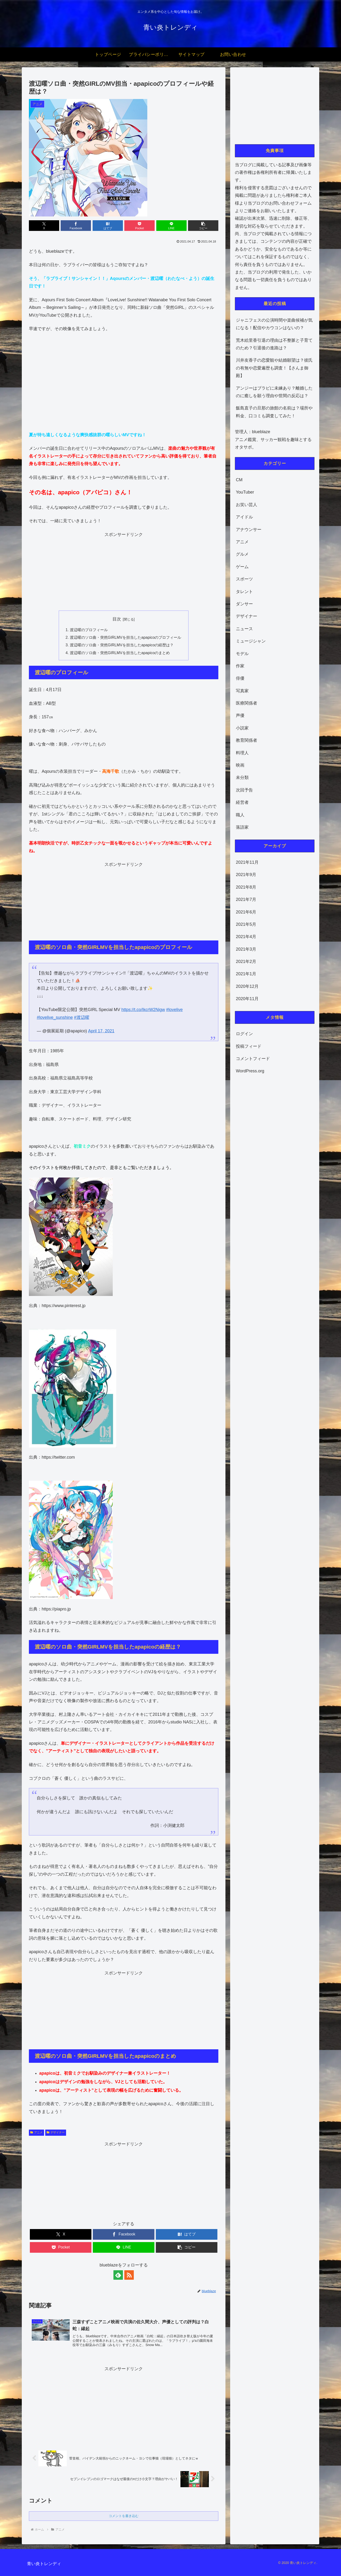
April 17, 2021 (101, 1031)
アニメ (36, 2132)
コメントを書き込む (124, 2516)
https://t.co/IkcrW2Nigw (143, 1009)
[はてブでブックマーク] (108, 225)
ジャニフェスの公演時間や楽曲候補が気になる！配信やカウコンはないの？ (274, 324)
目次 (116, 619)
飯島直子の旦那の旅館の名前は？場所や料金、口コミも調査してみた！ (274, 412)
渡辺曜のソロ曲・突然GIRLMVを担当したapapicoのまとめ (120, 653)
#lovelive (174, 1009)
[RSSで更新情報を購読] (129, 2275)
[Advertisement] (123, 571)
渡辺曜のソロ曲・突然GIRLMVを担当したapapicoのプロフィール (125, 637)
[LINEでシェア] (171, 225)
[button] (203, 225)
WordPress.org (250, 1071)
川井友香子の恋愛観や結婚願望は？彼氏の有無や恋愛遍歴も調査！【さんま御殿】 (274, 368)
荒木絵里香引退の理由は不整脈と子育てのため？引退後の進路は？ (274, 344)
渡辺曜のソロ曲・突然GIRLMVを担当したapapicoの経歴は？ (122, 645)
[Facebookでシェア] (76, 225)
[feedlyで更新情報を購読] (118, 2275)
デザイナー (56, 2132)
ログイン (244, 1033)
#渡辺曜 (81, 1017)
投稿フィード (248, 1046)
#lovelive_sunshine (55, 1017)
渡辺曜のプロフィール (89, 630)
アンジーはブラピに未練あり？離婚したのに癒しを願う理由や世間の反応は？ (274, 392)
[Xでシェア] (44, 225)
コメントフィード (253, 1058)
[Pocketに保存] (139, 225)
